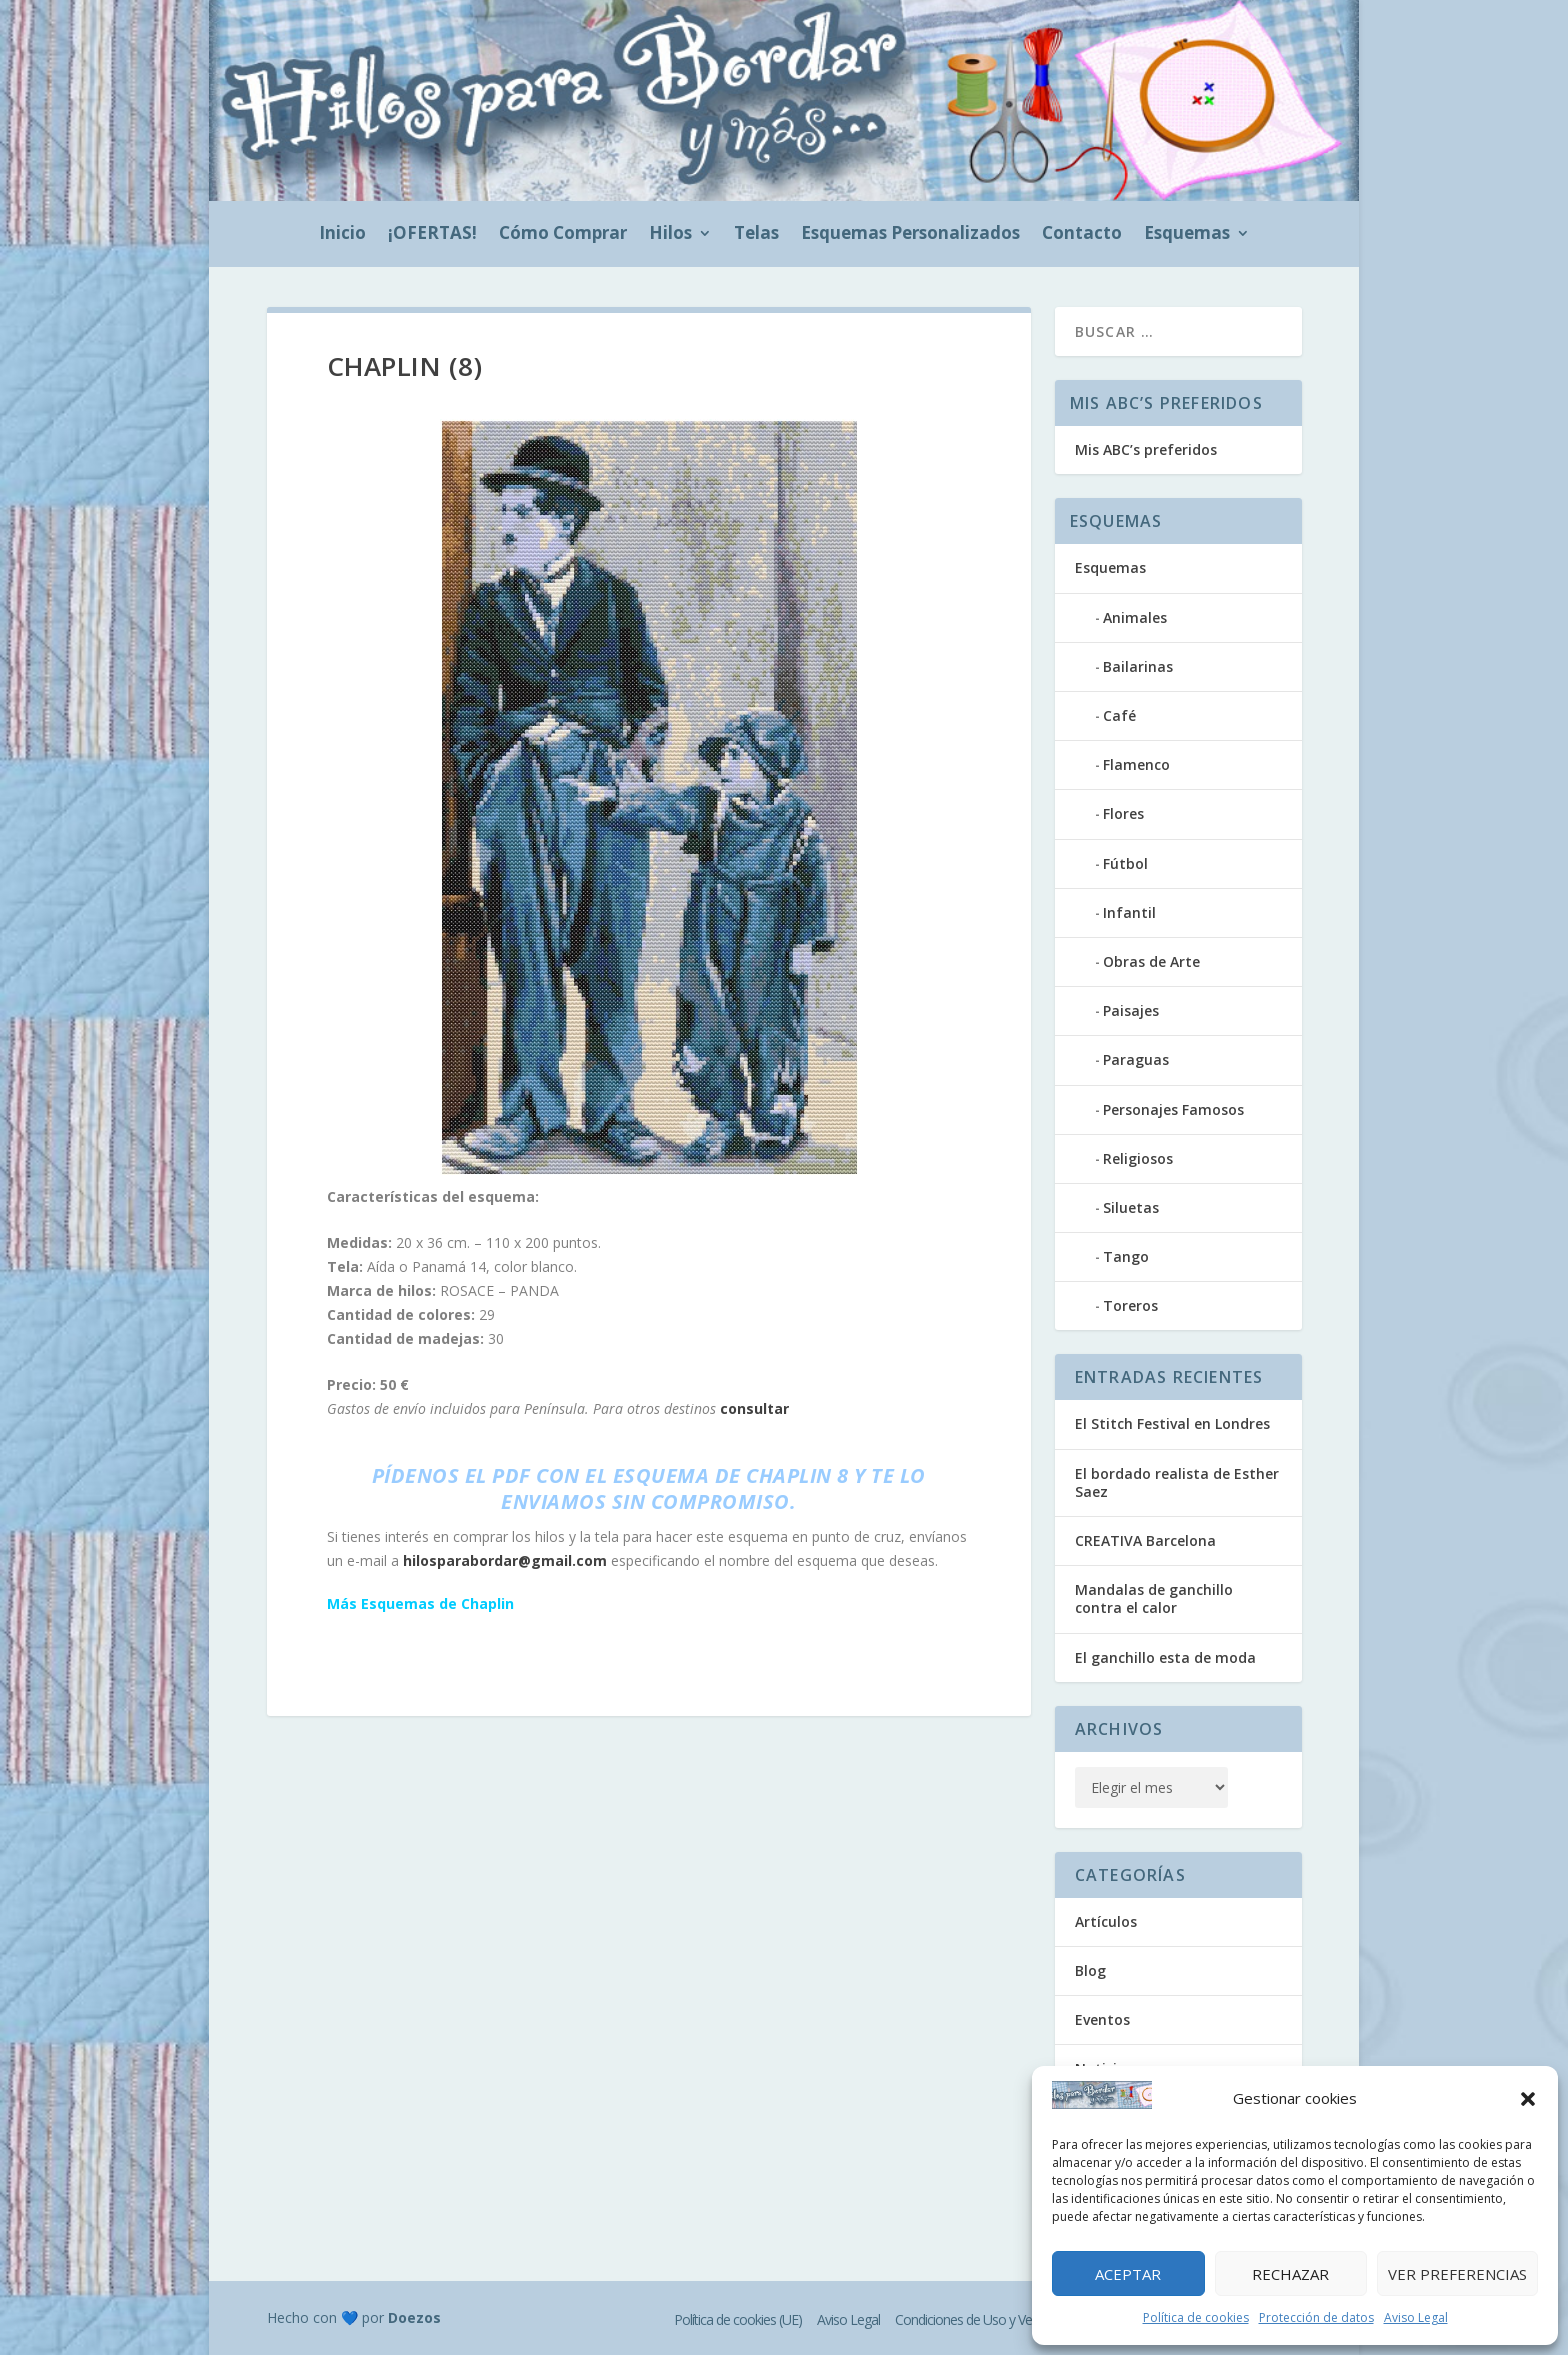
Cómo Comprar (563, 235)
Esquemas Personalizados (910, 235)
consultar (754, 1408)
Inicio (342, 235)
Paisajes (1131, 1010)
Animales (1135, 617)
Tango (1126, 1256)
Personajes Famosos (1173, 1109)
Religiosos (1138, 1158)
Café (1119, 715)
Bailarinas (1138, 666)
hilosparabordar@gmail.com (505, 1560)
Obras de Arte (1151, 961)
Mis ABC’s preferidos (1146, 449)
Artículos (1106, 1921)
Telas (756, 235)
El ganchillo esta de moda (1165, 1657)
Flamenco (1136, 764)
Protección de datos (1316, 2317)
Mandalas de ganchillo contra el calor (1154, 1598)
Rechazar (1290, 2274)
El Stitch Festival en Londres (1172, 1423)
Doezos (414, 2317)
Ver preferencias (1457, 2274)
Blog (1090, 1970)
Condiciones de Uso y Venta (972, 2319)
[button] (1528, 2099)
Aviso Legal (1416, 2317)
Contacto (1082, 235)
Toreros (1130, 1305)
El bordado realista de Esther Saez (1177, 1482)
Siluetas (1131, 1207)
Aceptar (1128, 2274)
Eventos (1102, 2019)
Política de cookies (1196, 2317)
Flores (1123, 813)
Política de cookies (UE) (738, 2319)
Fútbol (1125, 863)
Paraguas (1136, 1059)
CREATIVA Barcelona (1145, 1540)
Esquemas (1187, 235)
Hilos (670, 235)
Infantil (1129, 912)
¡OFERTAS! (432, 235)
